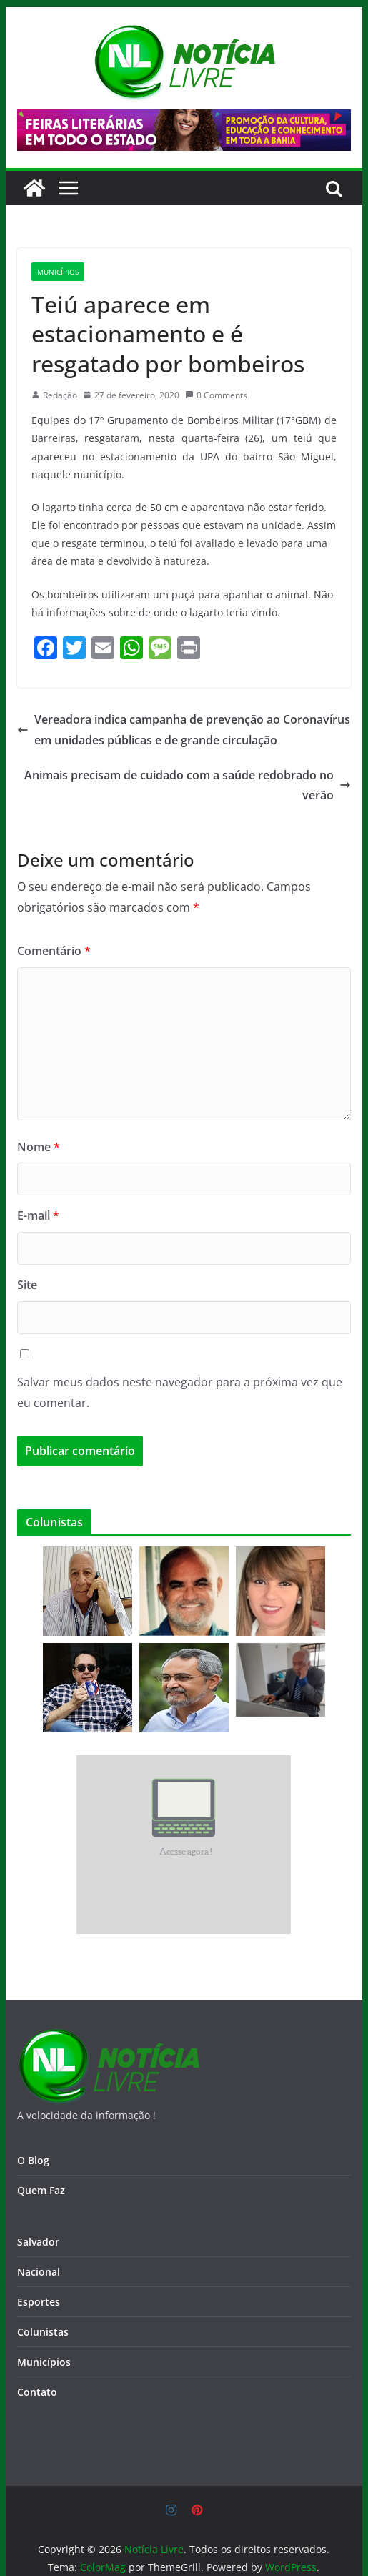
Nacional (38, 2272)
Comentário (54, 951)
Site (27, 1285)
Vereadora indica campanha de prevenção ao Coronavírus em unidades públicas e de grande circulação (183, 729)
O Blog (33, 2160)
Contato (37, 2392)
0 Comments (216, 395)
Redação (60, 395)
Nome (38, 1147)
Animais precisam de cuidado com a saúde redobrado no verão (187, 785)
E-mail (38, 1215)
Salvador (38, 2242)
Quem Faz (41, 2190)
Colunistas (43, 2332)
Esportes (38, 2302)
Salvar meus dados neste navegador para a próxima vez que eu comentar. (179, 1392)
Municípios (58, 272)
